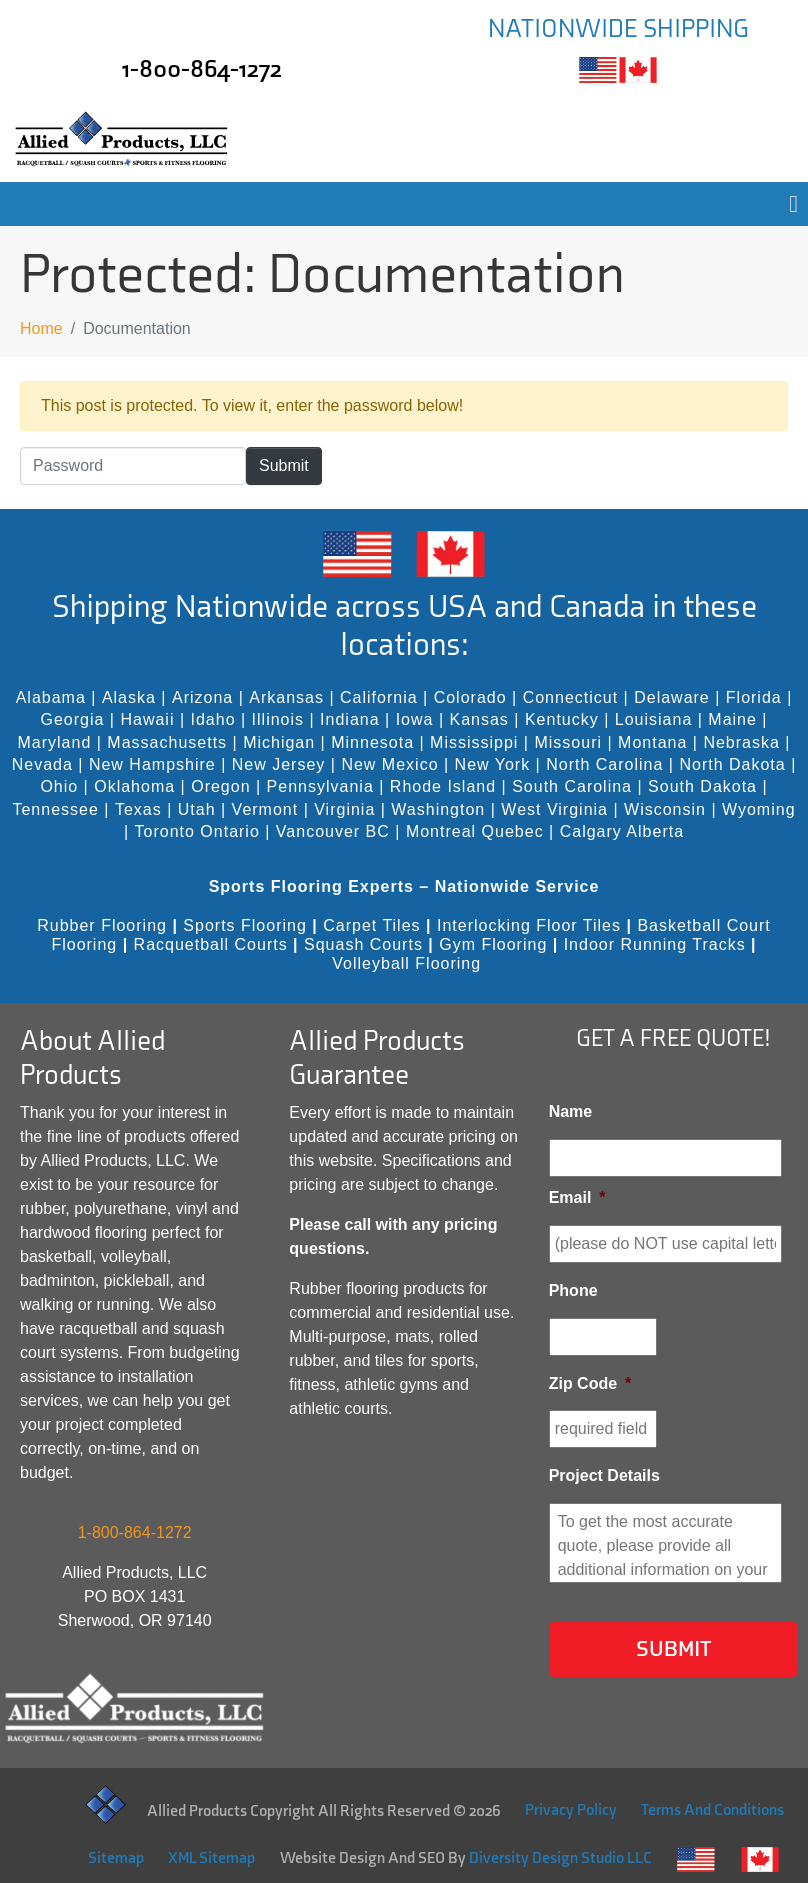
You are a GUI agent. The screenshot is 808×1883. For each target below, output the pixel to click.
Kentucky (562, 719)
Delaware (672, 697)
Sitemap (116, 1858)
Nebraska (741, 742)
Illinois (278, 719)
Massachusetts (167, 742)
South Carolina (572, 786)
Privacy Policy (571, 1810)
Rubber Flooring (102, 925)
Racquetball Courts (211, 944)
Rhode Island (443, 786)
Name (571, 1111)
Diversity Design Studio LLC (560, 1858)
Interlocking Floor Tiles (529, 925)
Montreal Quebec (475, 831)
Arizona (202, 697)
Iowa (415, 719)
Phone (573, 1290)
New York (493, 764)
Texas (138, 809)
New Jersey (279, 764)
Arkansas (286, 697)
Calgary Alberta (622, 831)
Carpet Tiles (371, 925)
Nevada (42, 764)
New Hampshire (152, 764)
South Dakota (702, 786)
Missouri (568, 742)
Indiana (350, 719)
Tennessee (55, 809)
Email (577, 1197)
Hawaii (147, 719)
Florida (754, 697)
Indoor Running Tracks (655, 944)
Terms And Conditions (712, 1810)
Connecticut (571, 697)
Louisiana (654, 719)
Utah (197, 809)
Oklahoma (134, 786)
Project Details (604, 1475)
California (379, 697)
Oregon (220, 786)
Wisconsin (665, 809)
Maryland (55, 742)
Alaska (129, 697)
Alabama (51, 697)
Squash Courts (363, 944)
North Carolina (604, 764)
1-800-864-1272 (202, 69)
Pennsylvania (320, 786)
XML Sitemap (211, 1858)
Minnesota (372, 742)
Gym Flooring (493, 944)
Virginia (344, 809)
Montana (652, 742)
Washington (438, 809)
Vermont (265, 809)
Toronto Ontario (197, 831)
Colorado (470, 697)
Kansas (479, 719)
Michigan (279, 742)
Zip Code (590, 1383)
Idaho (213, 719)
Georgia (72, 719)
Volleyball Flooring (406, 963)
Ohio (59, 786)
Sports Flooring (245, 925)
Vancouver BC (333, 831)
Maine (732, 719)
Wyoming (759, 809)
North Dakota (732, 764)
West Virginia (554, 809)
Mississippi (474, 742)
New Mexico (389, 764)
